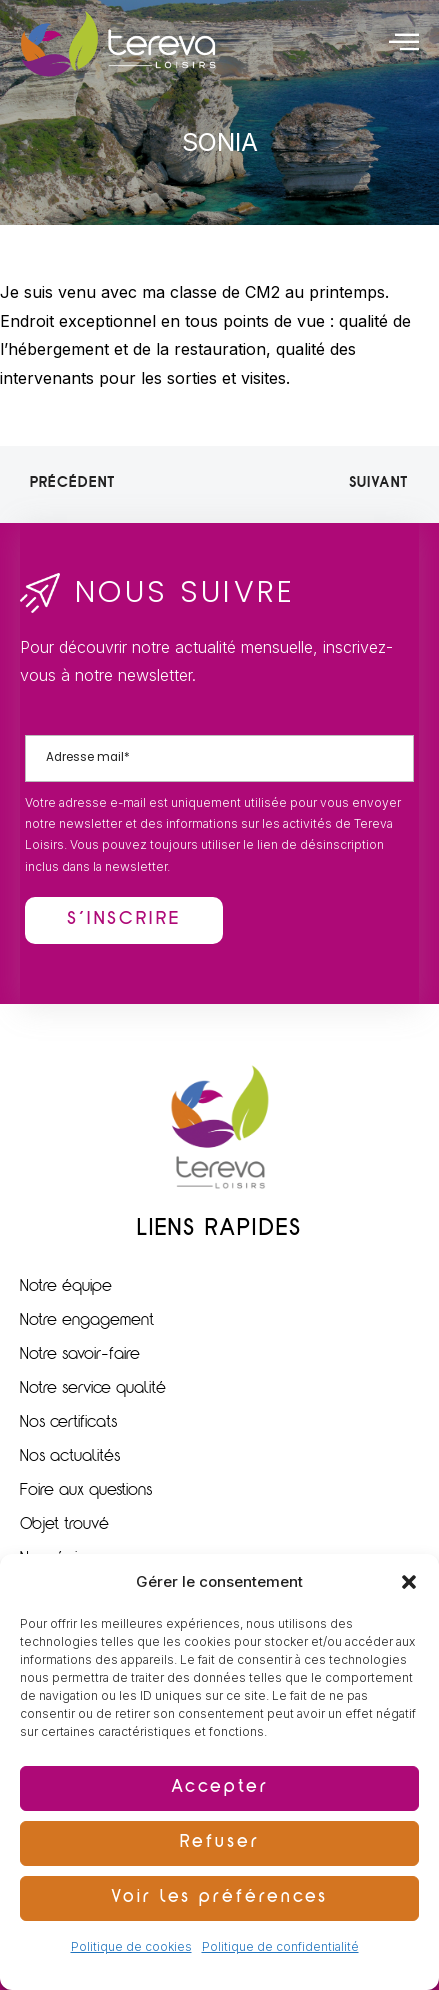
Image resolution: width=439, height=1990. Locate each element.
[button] (409, 1582)
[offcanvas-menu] (404, 41)
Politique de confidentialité (280, 1946)
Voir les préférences (219, 1898)
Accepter (220, 1788)
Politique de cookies (131, 1946)
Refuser (220, 1843)
